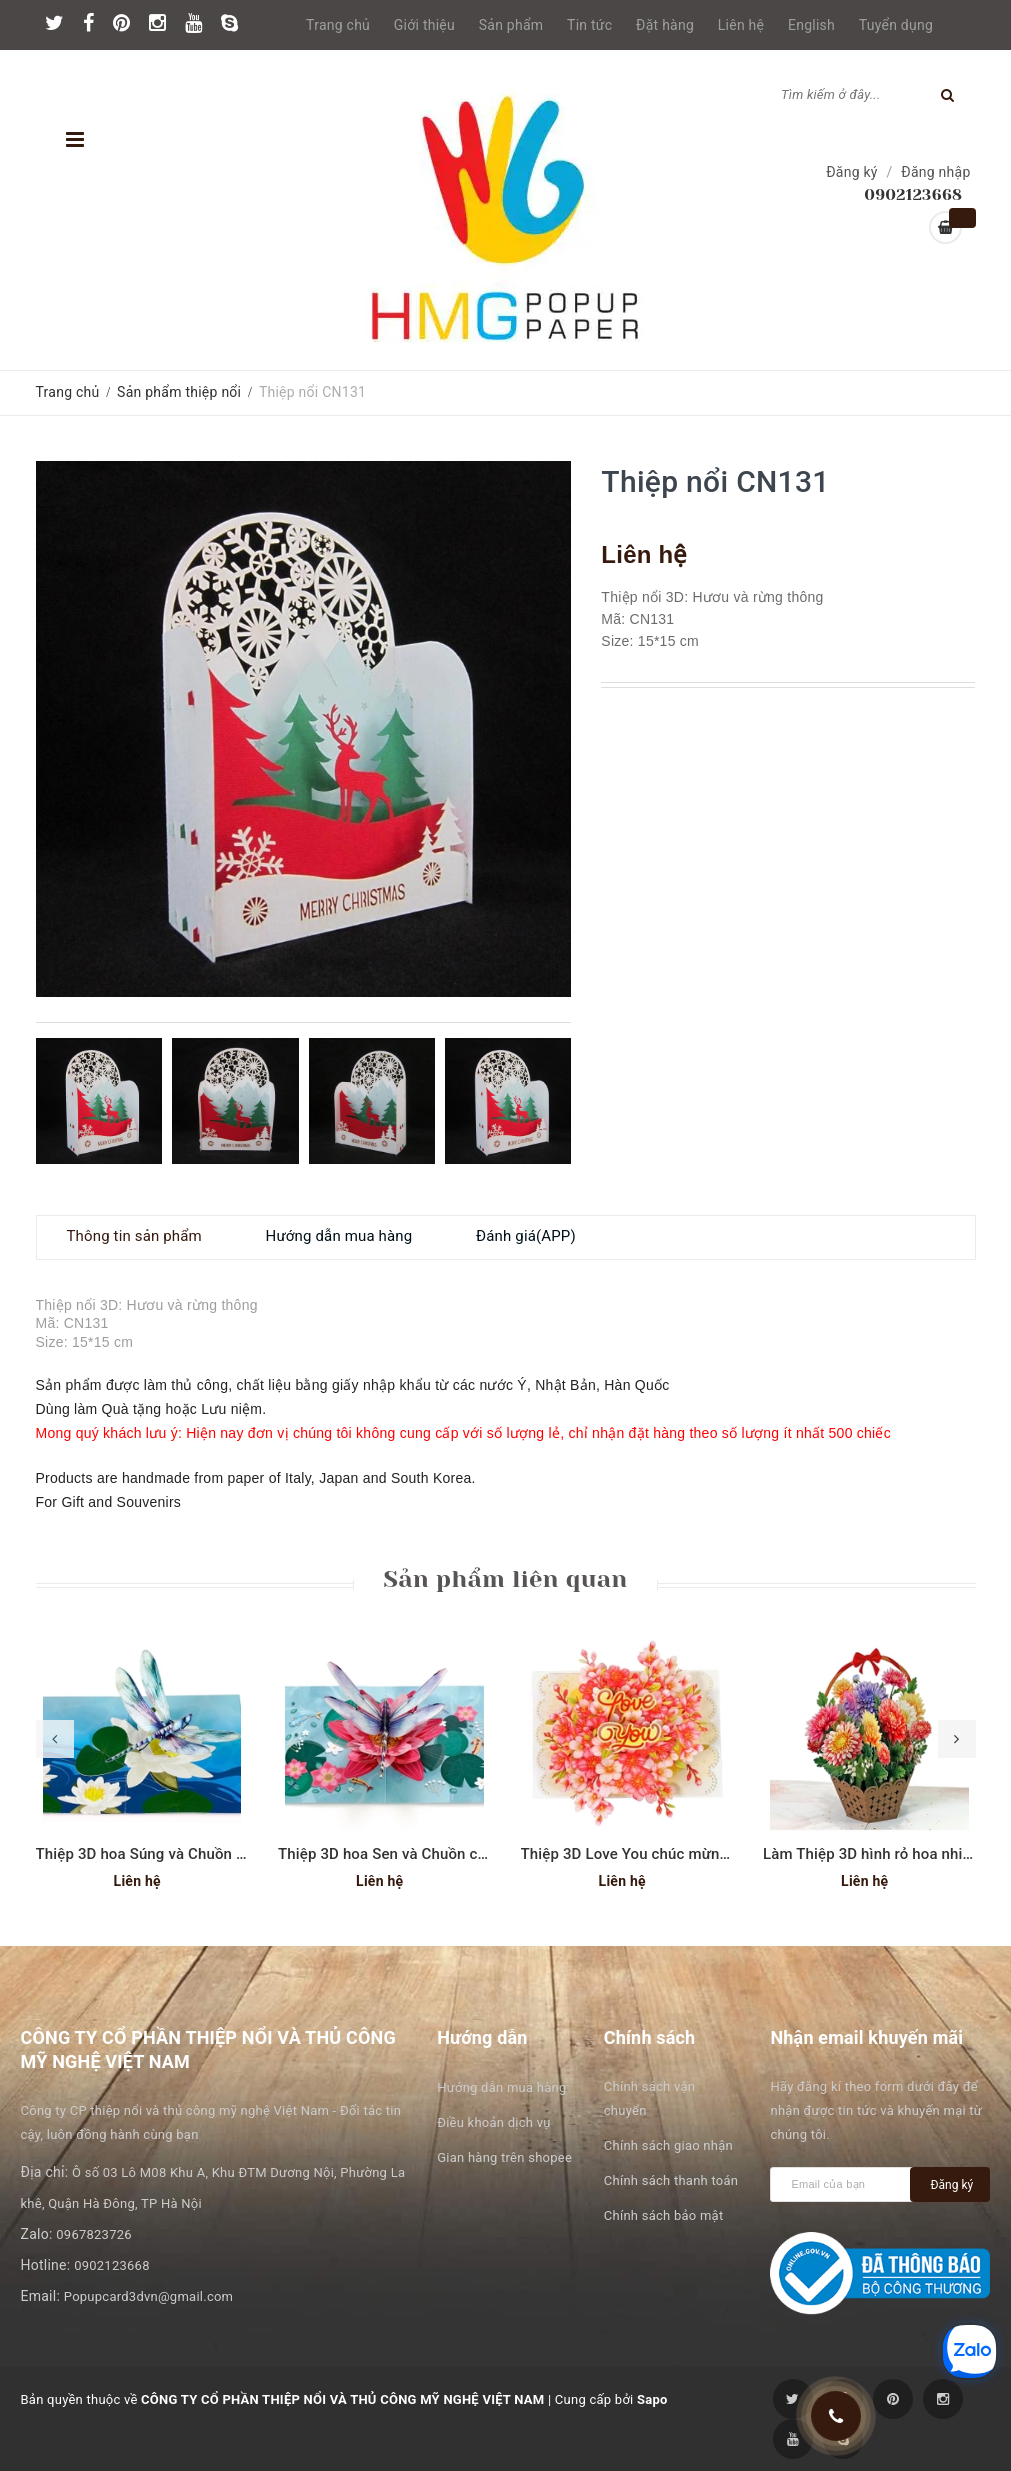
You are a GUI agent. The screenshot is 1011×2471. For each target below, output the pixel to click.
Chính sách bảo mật (664, 2215)
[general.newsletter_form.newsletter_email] (845, 2184)
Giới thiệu (424, 25)
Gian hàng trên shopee (504, 2157)
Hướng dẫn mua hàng (501, 2087)
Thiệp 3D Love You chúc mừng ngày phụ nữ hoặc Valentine (721, 1854)
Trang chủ (338, 25)
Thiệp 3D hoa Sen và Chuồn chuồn (395, 1854)
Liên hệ (741, 25)
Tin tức (589, 25)
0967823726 (94, 2234)
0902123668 (112, 2265)
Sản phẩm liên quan (505, 1579)
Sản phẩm (511, 25)
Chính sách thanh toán (671, 2180)
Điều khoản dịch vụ (493, 2122)
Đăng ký (852, 172)
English (811, 25)
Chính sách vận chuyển (649, 2098)
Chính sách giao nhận (668, 2145)
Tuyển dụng (896, 25)
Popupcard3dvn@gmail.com (148, 2296)
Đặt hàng (665, 25)
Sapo (652, 2399)
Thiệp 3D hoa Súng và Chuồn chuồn (157, 1854)
